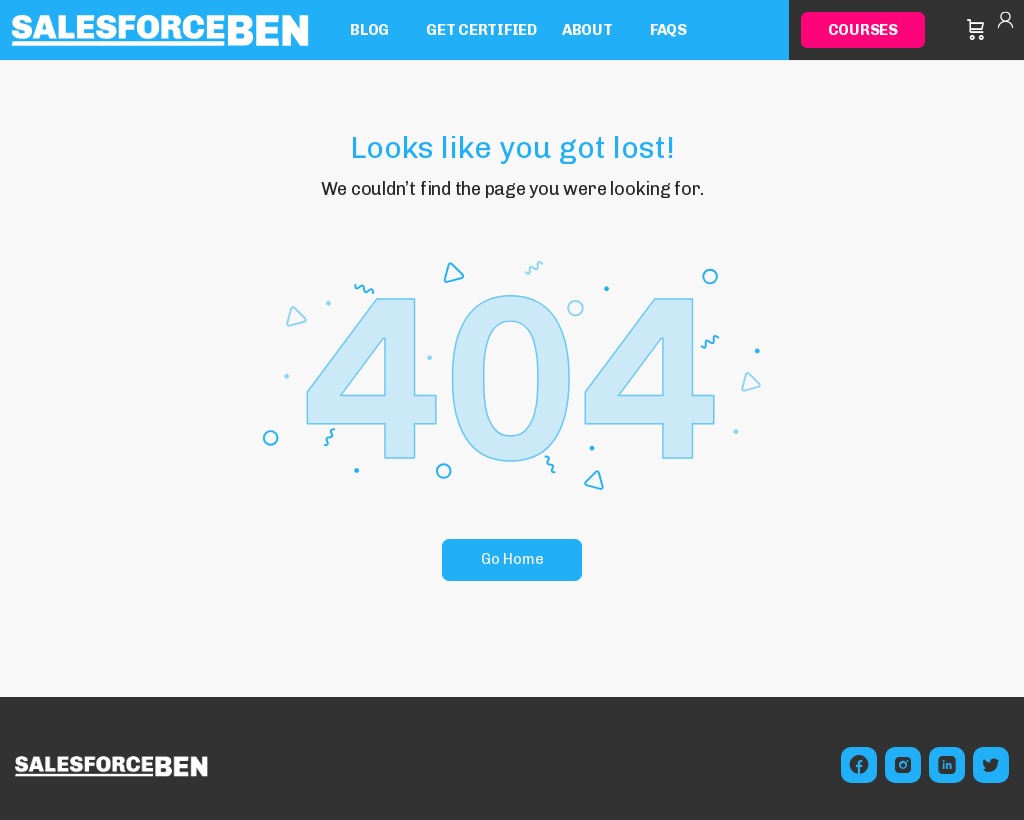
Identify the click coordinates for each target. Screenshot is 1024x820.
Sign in (1005, 30)
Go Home (512, 559)
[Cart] (976, 30)
